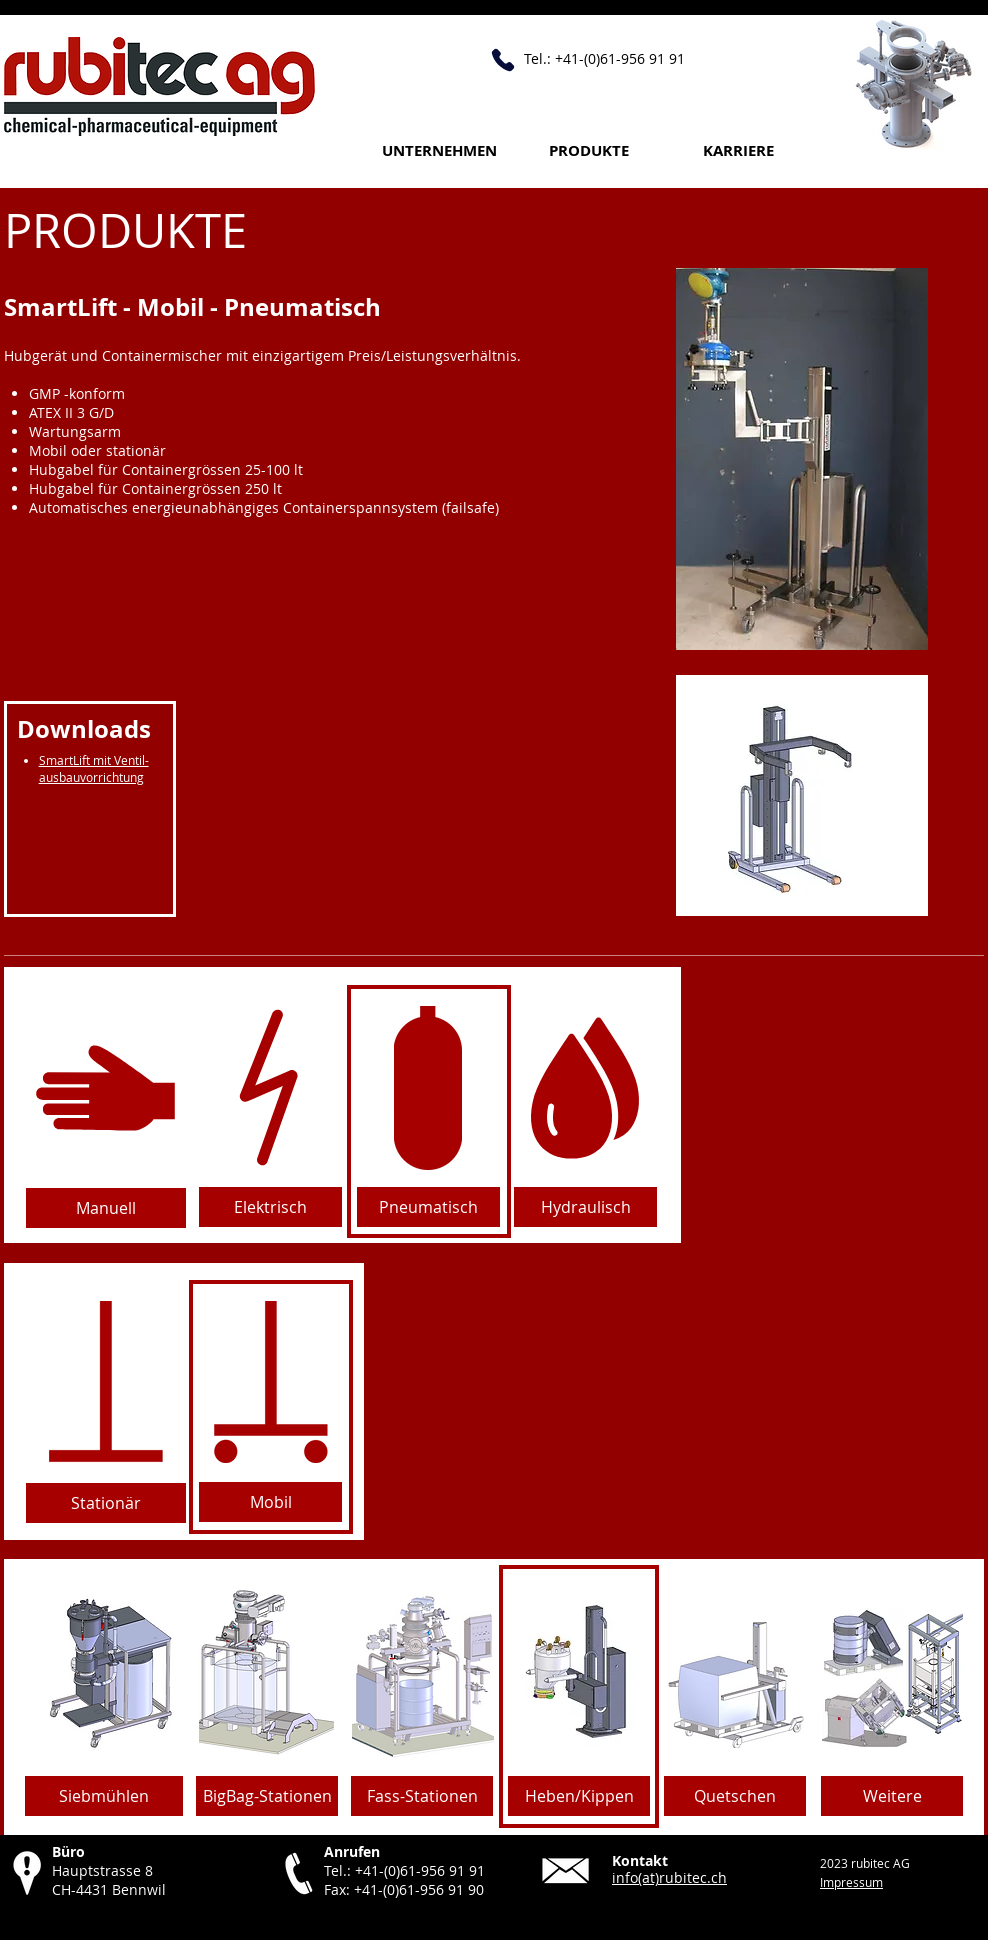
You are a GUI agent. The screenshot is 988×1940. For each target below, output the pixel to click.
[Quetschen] (735, 1796)
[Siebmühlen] (104, 1796)
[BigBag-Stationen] (267, 1796)
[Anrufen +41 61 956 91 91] (503, 60)
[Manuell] (106, 1208)
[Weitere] (892, 1796)
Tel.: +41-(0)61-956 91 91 (404, 1870)
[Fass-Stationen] (422, 1796)
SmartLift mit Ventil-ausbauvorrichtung (94, 768)
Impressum (851, 1882)
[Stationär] (106, 1503)
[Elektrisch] (270, 1207)
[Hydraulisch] (585, 1207)
